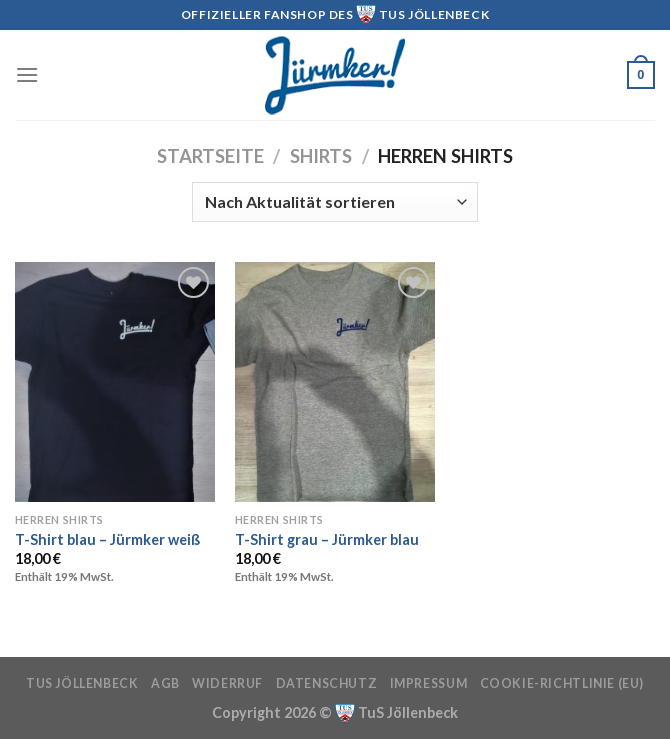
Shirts (321, 156)
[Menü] (27, 74)
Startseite (210, 156)
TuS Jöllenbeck (82, 683)
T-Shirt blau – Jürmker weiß (107, 539)
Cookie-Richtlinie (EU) (562, 683)
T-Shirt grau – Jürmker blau (327, 539)
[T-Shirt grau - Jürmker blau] (335, 382)
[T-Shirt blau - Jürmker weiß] (115, 382)
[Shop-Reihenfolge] (334, 202)
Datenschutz (327, 683)
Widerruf (227, 683)
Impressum (429, 683)
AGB (165, 683)
